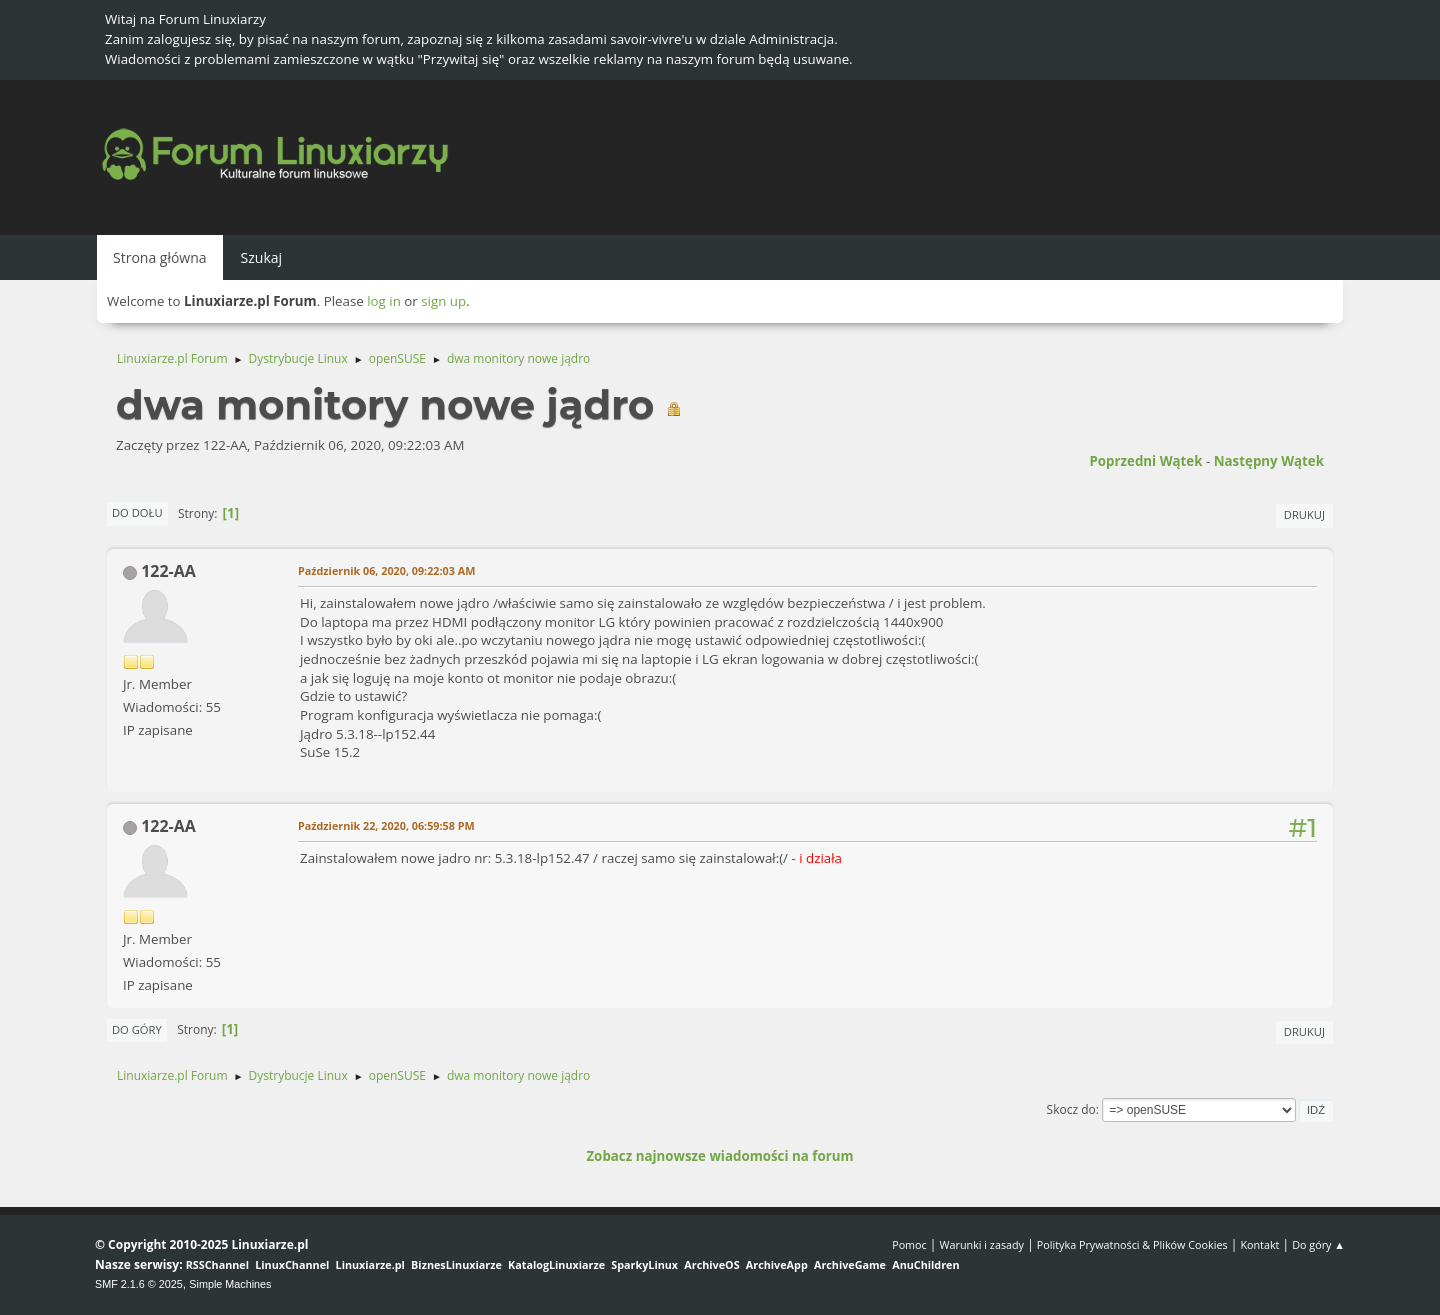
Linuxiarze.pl (370, 1264)
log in (384, 301)
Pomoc (909, 1244)
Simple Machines (230, 1284)
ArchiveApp (777, 1264)
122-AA (168, 571)
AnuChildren (925, 1264)
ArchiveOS (711, 1264)
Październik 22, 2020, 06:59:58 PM (386, 825)
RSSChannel (217, 1264)
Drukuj (1304, 514)
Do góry (137, 1029)
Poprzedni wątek (1145, 461)
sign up (443, 301)
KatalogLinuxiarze (556, 1264)
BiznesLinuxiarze (456, 1264)
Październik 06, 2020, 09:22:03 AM (386, 570)
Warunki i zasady (982, 1244)
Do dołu (137, 512)
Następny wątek (1269, 461)
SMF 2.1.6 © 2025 (139, 1284)
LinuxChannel (292, 1264)
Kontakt (1259, 1244)
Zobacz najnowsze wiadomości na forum (719, 1156)
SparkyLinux (644, 1264)
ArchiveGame (850, 1264)
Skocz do (1071, 1109)
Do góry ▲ (1318, 1244)
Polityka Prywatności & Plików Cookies (1132, 1244)
